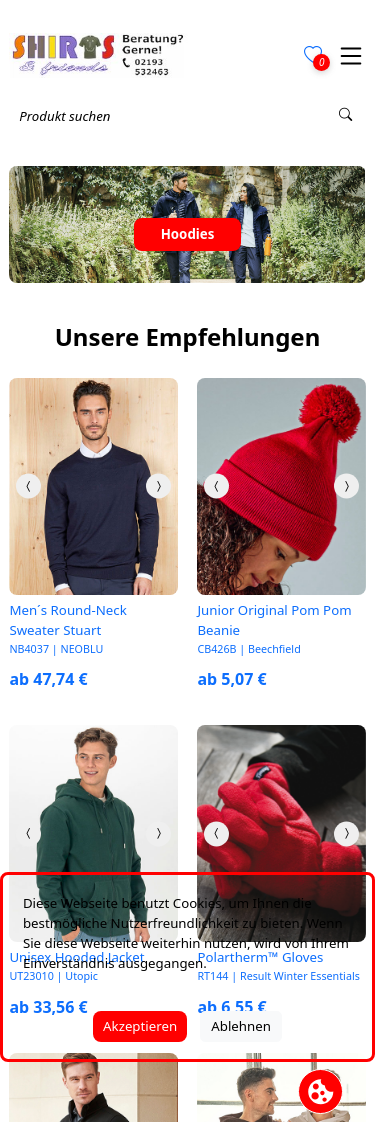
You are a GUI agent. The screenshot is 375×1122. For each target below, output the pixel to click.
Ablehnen (241, 1026)
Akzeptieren (140, 1026)
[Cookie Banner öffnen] (320, 1091)
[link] (93, 486)
